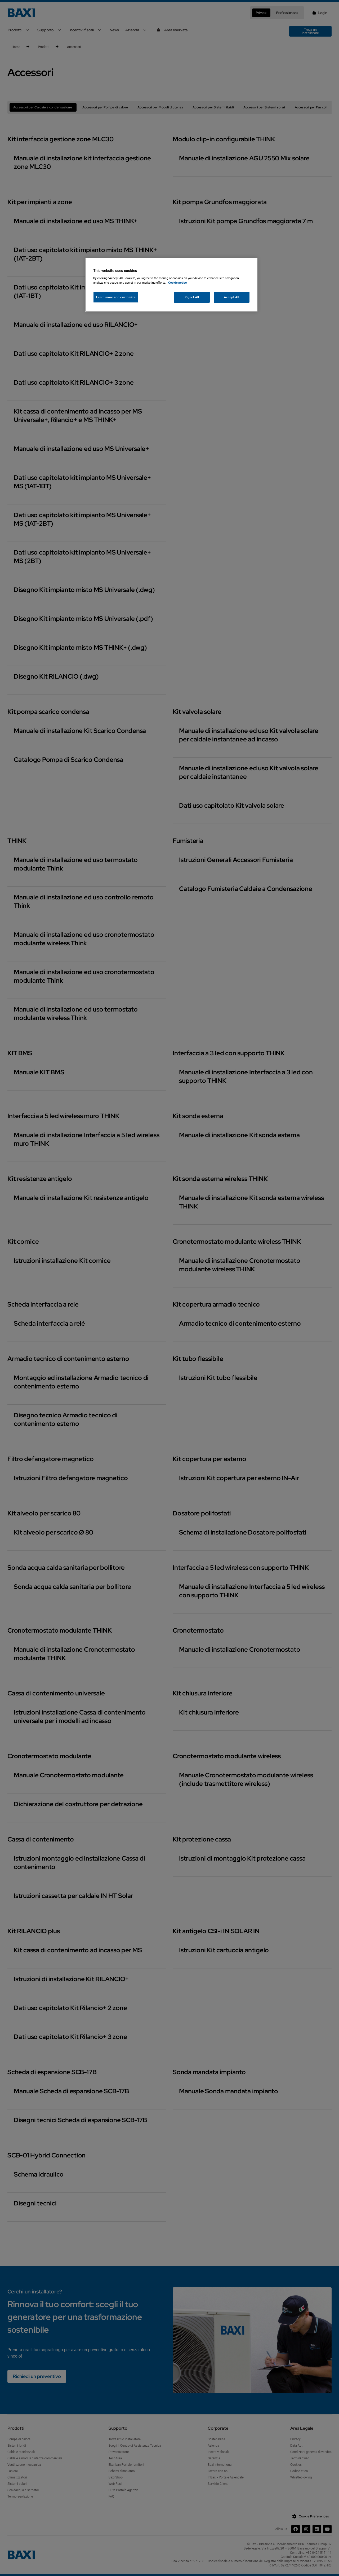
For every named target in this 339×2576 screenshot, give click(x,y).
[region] (171, 285)
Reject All (192, 297)
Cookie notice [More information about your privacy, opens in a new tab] (177, 282)
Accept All (231, 297)
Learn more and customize (116, 297)
